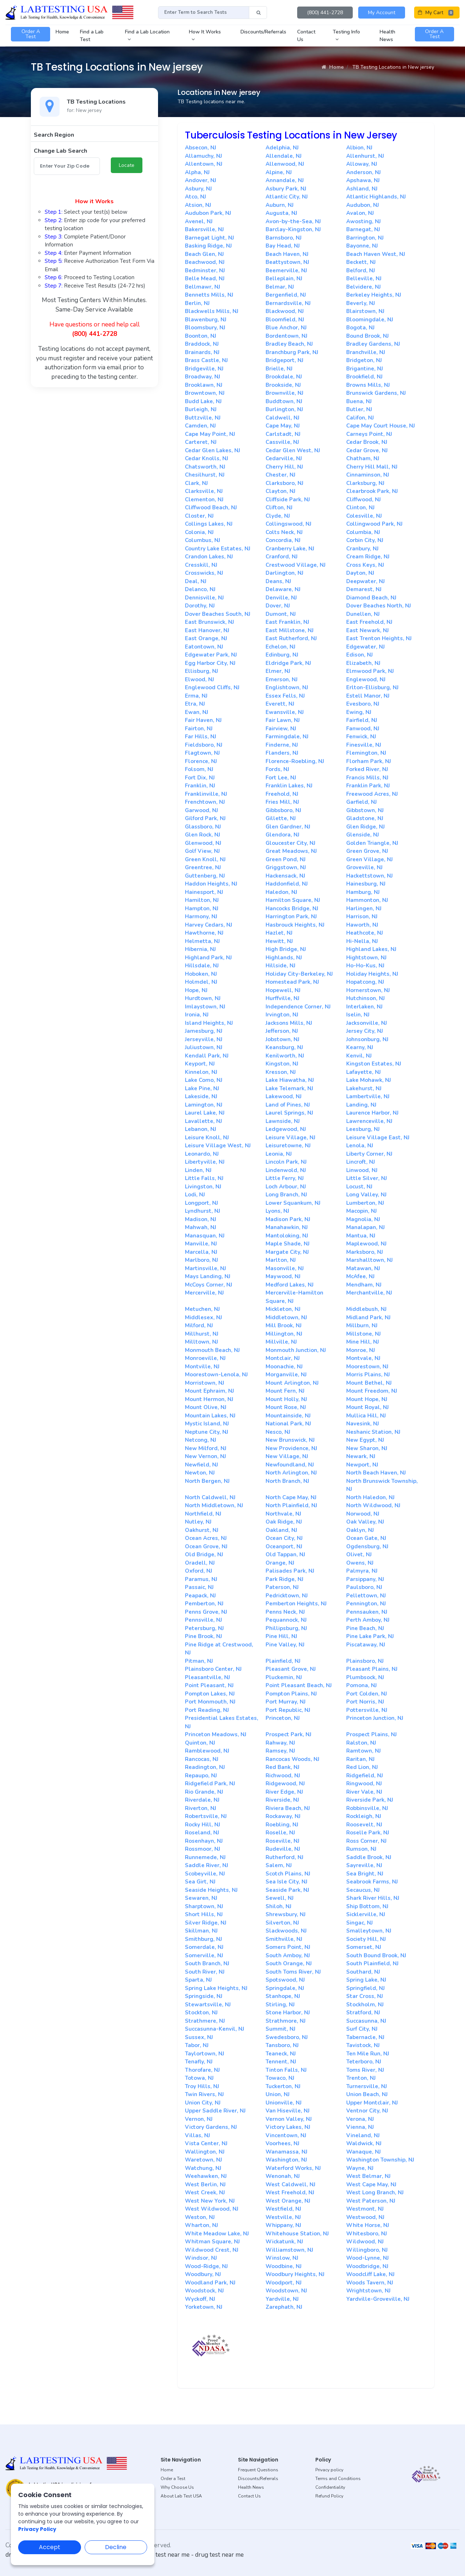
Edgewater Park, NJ (211, 654)
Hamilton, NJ (202, 900)
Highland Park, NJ (208, 957)
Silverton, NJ (282, 1922)
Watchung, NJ (203, 2168)
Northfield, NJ (203, 1513)
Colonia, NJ (199, 532)
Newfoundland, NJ (290, 1464)
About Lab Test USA (181, 2496)
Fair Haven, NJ (203, 720)
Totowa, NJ (199, 2078)
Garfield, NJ (361, 802)
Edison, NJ (359, 654)
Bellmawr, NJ (202, 286)
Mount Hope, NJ (366, 1399)
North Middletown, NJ (214, 1505)
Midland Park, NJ (368, 1317)
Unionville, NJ (284, 2102)
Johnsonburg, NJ (367, 1039)
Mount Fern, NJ (285, 1391)
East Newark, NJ (367, 630)
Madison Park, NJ (288, 1219)
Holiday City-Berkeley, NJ (299, 974)
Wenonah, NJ (283, 2176)
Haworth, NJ (362, 924)
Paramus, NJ (201, 1579)
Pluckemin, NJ (284, 1677)
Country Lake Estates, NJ (217, 548)
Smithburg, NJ (203, 1939)
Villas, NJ (197, 2135)
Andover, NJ (200, 180)
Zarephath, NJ (284, 2307)
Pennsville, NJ (203, 1620)
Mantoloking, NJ (287, 1235)
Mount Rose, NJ (286, 1407)
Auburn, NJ (280, 205)
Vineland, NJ (363, 2135)
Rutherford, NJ (284, 1857)
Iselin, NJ (357, 1014)
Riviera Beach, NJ (288, 1808)
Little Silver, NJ (366, 1178)
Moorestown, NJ (367, 1366)
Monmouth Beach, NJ (212, 1350)
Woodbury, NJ (203, 2274)
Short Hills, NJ (204, 1914)
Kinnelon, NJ (201, 1072)
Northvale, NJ (283, 1513)
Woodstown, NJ (286, 2290)
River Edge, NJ (284, 1791)
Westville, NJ (283, 2217)
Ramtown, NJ (363, 1750)
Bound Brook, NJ (367, 336)
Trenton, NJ (361, 2078)
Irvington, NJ (282, 1014)
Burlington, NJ (284, 409)
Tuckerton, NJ (283, 2086)
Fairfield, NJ (361, 720)
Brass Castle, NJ (206, 360)
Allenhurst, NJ (365, 156)
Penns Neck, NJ (285, 1612)
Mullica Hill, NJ (366, 1415)
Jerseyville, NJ (203, 1039)
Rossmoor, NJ (202, 1849)
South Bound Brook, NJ (376, 1955)
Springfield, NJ (365, 1988)
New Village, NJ (287, 1456)
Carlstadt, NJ (283, 434)
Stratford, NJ (363, 2012)
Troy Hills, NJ (202, 2086)
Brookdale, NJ (284, 376)
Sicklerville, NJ (365, 1914)
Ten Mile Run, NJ (367, 2053)
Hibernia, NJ (200, 949)
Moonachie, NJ (284, 1366)
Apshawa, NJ (363, 180)
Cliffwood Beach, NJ (211, 507)
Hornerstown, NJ (368, 990)
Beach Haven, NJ (287, 254)
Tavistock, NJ (363, 2045)
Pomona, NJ (361, 1685)
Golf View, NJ (202, 851)
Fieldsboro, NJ (203, 745)
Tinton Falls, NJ (286, 2070)
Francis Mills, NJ (367, 777)
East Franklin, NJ (287, 622)
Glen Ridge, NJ (365, 826)
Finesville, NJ (363, 745)
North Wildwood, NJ (373, 1505)
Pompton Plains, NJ (291, 1693)
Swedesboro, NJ (287, 2037)
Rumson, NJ (361, 1849)
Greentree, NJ (203, 867)
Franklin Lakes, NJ (289, 785)
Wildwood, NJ (365, 2241)
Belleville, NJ (363, 278)
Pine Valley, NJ (285, 1644)
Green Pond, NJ (286, 859)
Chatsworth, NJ (205, 466)
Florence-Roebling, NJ (295, 761)
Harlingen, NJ (363, 908)
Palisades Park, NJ (290, 1570)
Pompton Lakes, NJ (210, 1693)
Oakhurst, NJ (201, 1530)
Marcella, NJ (201, 1252)
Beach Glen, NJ (204, 254)
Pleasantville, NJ (207, 1677)
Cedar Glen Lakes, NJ (212, 450)
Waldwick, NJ (363, 2143)
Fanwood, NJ (362, 728)
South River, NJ (205, 1971)
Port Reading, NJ (207, 1710)
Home (333, 67)
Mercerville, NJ (204, 1292)
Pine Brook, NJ (203, 1636)
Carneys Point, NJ (369, 434)
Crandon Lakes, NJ (209, 556)
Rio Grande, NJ (204, 1791)
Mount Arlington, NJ (292, 1383)
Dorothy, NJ (200, 605)
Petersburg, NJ (204, 1628)
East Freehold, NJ (369, 622)
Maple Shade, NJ (288, 1243)
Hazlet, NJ (279, 932)
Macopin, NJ (361, 1211)
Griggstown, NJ (286, 867)
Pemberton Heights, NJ (296, 1603)
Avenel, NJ (199, 221)
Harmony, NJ (201, 916)
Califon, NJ (360, 417)
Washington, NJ (286, 2159)
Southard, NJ (363, 1971)
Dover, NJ (278, 605)
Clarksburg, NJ (365, 483)
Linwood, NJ (361, 1170)
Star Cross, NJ (364, 1996)
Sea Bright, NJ (364, 1873)
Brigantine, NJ (364, 368)
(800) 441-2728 (325, 12)
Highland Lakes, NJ (371, 949)
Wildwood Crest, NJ (211, 2250)
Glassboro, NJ (203, 826)
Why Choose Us (177, 2487)
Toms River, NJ (365, 2070)
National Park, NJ (288, 1423)
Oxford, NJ (198, 1570)
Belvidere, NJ (363, 286)
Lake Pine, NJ (202, 1088)
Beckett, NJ (361, 262)
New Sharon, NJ (366, 1448)
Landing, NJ (361, 1104)
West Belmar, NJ (368, 2176)
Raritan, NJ (360, 1759)
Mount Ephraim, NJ (209, 1391)
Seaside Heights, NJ (211, 1890)
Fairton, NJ (199, 728)
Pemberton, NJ (204, 1603)
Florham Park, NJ (368, 761)
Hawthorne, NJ (204, 932)
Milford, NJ (199, 1325)
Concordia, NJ (283, 540)
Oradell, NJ (200, 1562)
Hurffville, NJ (282, 998)
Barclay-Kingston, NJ (293, 229)
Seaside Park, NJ (287, 1890)
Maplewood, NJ (366, 1243)
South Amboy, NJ (288, 1955)
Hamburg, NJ (363, 892)
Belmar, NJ (280, 286)
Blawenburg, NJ (205, 319)
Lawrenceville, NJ (369, 1121)
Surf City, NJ (361, 2029)
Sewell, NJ (280, 1898)
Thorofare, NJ (202, 2070)
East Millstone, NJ (290, 630)
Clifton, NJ (279, 507)
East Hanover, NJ (207, 630)
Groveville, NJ (364, 867)
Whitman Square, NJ (212, 2241)
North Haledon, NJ (370, 1497)
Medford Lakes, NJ (290, 1284)
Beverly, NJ (360, 303)
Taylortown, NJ (204, 2053)
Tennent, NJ (281, 2061)
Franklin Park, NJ (368, 785)
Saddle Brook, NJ (368, 1857)
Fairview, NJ (281, 728)
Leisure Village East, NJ (377, 1137)
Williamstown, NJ (289, 2250)
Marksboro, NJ (364, 1252)
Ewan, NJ (196, 712)
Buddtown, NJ (284, 401)
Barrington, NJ (365, 237)
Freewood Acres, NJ (372, 794)
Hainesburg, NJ (365, 883)
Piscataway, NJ (365, 1644)
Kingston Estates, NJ (373, 1063)
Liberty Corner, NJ (369, 1153)
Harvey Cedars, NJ (208, 924)
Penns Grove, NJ (206, 1612)
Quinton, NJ (200, 1742)
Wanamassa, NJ (286, 2151)
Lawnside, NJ (283, 1121)
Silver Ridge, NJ (205, 1922)
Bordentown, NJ (286, 336)
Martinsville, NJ (205, 1268)
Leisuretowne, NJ (288, 1145)
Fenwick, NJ (361, 736)
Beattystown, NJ (287, 262)
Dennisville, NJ (204, 597)
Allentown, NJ (203, 164)
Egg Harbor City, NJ (210, 663)
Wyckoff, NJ (200, 2299)
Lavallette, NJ (203, 1121)
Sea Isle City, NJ (286, 1881)
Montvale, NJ (363, 1358)
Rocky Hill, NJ (202, 1824)
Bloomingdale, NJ (369, 319)
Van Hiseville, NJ (288, 2110)
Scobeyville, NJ (205, 1873)
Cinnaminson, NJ (367, 474)
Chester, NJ (280, 474)
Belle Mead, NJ (205, 278)
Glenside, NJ (362, 834)
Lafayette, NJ (363, 1072)
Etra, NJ (195, 703)
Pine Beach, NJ (365, 1628)
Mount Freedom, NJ (371, 1391)
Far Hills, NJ (200, 736)
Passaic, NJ (199, 1587)
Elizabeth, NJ (363, 663)
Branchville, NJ (365, 352)
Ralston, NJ (361, 1742)
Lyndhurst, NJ (202, 1211)
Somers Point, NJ (288, 1947)
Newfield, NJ (201, 1464)
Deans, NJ (278, 581)
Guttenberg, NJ (205, 875)
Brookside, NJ (283, 385)
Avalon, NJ (360, 213)
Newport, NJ (362, 1464)
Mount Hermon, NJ (209, 1399)
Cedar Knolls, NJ (206, 458)
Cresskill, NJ (201, 565)
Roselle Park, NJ (367, 1832)
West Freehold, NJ (290, 2192)
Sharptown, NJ (204, 1906)
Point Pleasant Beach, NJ (299, 1685)
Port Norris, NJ (365, 1701)
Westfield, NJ (283, 2208)
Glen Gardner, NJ (288, 826)
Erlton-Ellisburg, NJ (372, 687)
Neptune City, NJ (206, 1432)
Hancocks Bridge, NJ (292, 908)
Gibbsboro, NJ (283, 810)
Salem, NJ (279, 1865)
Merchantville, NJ (369, 1292)
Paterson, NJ (282, 1587)
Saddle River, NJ (206, 1865)
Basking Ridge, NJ (208, 245)
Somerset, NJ (363, 1947)
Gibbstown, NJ (365, 810)
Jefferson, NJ (282, 1031)
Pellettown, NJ (366, 1595)
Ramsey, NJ (280, 1750)
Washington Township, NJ (380, 2159)
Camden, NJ (200, 425)
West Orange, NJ (288, 2200)
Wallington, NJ (205, 2151)
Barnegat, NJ (363, 229)
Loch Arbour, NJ (286, 1186)
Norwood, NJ (362, 1513)
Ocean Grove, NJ (206, 1546)
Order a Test (173, 2478)
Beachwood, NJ (205, 262)
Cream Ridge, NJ (367, 556)
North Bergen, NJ (207, 1481)
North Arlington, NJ (291, 1472)
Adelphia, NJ (282, 147)
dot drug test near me (160, 2555)
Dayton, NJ (360, 573)
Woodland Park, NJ (210, 2282)
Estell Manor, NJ (367, 695)
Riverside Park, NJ (369, 1799)
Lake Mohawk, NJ (368, 1080)
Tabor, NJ (197, 2045)
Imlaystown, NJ (205, 1006)
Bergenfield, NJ (286, 294)
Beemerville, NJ (286, 270)
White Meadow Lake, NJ (217, 2233)
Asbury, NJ (198, 188)
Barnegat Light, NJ (209, 237)
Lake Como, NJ (203, 1080)
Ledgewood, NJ (286, 1129)
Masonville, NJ (285, 1268)
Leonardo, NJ (202, 1153)
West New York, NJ (210, 2200)
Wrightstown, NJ (368, 2290)
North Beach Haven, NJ (376, 1472)
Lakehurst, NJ (363, 1088)
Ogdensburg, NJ (367, 1546)
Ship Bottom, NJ (367, 1906)
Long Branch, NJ (286, 1194)
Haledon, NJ (281, 892)
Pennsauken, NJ (366, 1612)
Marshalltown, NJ (369, 1260)
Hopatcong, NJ (365, 982)
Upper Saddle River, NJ (215, 2110)
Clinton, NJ (360, 507)
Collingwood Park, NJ (374, 523)
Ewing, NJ (358, 712)
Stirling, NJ (280, 2004)
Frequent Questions (258, 2470)
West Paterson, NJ (370, 2200)
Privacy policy (329, 2470)
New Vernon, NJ (205, 1456)
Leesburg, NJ (363, 1129)
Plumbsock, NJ (365, 1677)
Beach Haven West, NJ (375, 254)
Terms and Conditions (338, 2478)
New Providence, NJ (291, 1448)
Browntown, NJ (205, 393)
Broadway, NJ (202, 376)
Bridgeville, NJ (204, 368)
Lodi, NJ (195, 1194)
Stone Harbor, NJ (288, 2012)
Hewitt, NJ (279, 941)
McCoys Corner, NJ (208, 1284)
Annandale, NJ (285, 180)
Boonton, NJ (200, 336)
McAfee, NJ (360, 1276)
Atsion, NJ (198, 205)
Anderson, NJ (363, 172)
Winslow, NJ (282, 2258)
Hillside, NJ (280, 965)
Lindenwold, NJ (286, 1170)
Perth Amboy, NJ (367, 1620)
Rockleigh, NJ (363, 1816)
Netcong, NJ (200, 1440)
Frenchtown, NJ (205, 802)
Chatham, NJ (362, 458)
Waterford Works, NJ (293, 2168)
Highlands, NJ (284, 957)
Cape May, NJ (283, 425)
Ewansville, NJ (285, 712)
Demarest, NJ (363, 589)
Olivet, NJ (359, 1554)
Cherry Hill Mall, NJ (371, 466)
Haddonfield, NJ (287, 883)
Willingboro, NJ (367, 2250)
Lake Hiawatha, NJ (290, 1080)
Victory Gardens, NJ (211, 2127)
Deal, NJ (195, 581)
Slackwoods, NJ (286, 1930)
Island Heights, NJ (209, 1023)
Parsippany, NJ (365, 1579)
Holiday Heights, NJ (372, 974)
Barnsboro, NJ (284, 237)
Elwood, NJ (199, 679)
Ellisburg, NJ (201, 671)
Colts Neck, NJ (284, 532)
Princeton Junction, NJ (374, 1718)
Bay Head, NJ (283, 245)
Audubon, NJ (362, 205)
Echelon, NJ (280, 646)
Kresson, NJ (281, 1072)
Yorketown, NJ (203, 2307)
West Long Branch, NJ (375, 2192)
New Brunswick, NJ (290, 1440)
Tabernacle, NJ (365, 2037)
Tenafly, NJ (199, 2061)
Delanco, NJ (200, 589)
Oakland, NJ (281, 1530)
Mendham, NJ (363, 1284)
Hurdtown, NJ (203, 998)
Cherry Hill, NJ (284, 466)
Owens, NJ (359, 1562)
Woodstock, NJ (204, 2290)
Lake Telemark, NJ (289, 1088)
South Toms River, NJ (293, 1971)
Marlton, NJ (281, 1260)
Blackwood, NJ (285, 311)
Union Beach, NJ (367, 2094)
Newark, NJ (360, 1456)
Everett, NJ (280, 703)
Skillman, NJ (201, 1930)
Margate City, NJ (287, 1252)
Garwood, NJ (201, 810)
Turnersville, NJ (366, 2086)
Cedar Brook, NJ (366, 442)
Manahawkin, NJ (287, 1227)
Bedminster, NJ (205, 270)
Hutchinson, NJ (365, 998)
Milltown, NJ (201, 1341)
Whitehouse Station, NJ (297, 2233)
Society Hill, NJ (366, 1939)
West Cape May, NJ (371, 2184)
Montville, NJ (202, 1366)
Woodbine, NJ (284, 2266)
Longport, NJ (201, 1203)
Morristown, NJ (204, 1383)
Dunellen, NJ (363, 614)
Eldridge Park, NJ (288, 663)
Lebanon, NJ (200, 1129)
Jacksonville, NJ (366, 1023)
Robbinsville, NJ (367, 1808)
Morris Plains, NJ (368, 1374)
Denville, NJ (281, 597)
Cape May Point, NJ (210, 434)
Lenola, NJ (359, 1145)
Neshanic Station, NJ (373, 1432)
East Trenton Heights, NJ (379, 638)
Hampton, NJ (201, 908)
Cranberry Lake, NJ (290, 548)
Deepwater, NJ (365, 581)
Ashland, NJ (361, 188)
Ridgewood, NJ (285, 1783)
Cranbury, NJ (362, 548)
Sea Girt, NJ (200, 1881)
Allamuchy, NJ (203, 156)
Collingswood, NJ (288, 523)
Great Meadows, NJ (291, 851)
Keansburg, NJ (284, 1047)
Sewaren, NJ (201, 1898)
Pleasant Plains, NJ (371, 1669)
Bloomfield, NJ (285, 319)
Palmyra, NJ (361, 1570)
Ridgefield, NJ (364, 1775)
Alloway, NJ (361, 164)
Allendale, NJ (284, 156)
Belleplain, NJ (284, 278)
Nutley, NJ (198, 1521)
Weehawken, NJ (206, 2176)
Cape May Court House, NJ (380, 425)
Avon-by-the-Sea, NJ (293, 221)
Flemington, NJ (366, 753)
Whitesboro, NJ (366, 2233)
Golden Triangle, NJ (372, 843)
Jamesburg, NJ (203, 1031)
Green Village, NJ (369, 859)
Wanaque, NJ (363, 2151)
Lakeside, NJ (201, 1096)
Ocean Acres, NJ (206, 1538)
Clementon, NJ (204, 499)
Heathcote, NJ (364, 932)
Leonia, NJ (279, 1153)
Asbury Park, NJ (286, 188)
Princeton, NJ (283, 1718)
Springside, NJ (203, 1996)
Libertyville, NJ (205, 1161)
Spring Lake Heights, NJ (216, 1988)
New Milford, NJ (205, 1448)
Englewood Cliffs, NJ (212, 687)
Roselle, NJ (280, 1832)
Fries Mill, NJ (282, 802)
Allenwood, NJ (285, 164)
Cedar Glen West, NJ (293, 450)
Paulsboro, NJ (364, 1587)
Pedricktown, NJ (287, 1595)
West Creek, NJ (205, 2192)
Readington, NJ (205, 1767)
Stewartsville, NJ (208, 2004)
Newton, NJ (200, 1472)
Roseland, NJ (202, 1832)
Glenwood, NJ (203, 843)
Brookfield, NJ (364, 376)
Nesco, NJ (278, 1432)
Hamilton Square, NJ (293, 900)
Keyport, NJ (200, 1063)
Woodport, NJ (284, 2282)
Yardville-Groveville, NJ (377, 2299)
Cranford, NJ (282, 556)
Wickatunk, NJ (284, 2241)
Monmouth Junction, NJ (296, 1350)
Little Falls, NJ (204, 1178)
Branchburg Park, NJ (292, 352)
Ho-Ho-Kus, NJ (365, 965)
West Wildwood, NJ (211, 2208)
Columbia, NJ (363, 532)
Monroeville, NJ (205, 1358)
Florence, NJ (201, 761)
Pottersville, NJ (366, 1710)
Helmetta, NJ (202, 941)
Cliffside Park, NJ (288, 499)
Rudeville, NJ (283, 1849)
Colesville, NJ (364, 515)
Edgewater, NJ (365, 646)
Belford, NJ (360, 270)
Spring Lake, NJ (366, 1979)
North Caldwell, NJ (210, 1497)
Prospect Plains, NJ (371, 1734)
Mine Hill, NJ (362, 1341)
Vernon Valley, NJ (289, 2119)
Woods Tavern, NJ (369, 2282)
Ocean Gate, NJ (366, 1538)
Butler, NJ (359, 409)
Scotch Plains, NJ (288, 1873)
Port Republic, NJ (288, 1710)
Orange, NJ (280, 1562)
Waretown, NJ (203, 2159)
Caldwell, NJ (282, 417)
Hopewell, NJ (283, 990)
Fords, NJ (277, 769)
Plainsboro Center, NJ (213, 1669)
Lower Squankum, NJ (293, 1203)
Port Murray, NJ (286, 1701)
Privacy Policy (37, 2529)
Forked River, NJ (367, 769)
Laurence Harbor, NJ (372, 1112)
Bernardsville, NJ (288, 303)
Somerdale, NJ (204, 1947)
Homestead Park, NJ (292, 982)
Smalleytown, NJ (368, 1930)
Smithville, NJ (284, 1939)
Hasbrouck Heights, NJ (295, 924)
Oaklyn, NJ (360, 1530)
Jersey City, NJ (364, 1031)
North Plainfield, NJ (291, 1505)
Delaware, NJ (283, 589)
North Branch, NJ (287, 1481)
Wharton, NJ (201, 2225)
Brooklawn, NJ (203, 385)
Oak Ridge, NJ (284, 1521)
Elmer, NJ (278, 671)
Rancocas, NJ (201, 1759)
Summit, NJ (280, 2029)
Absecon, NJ (200, 147)
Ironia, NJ (197, 1014)
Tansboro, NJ (282, 2045)
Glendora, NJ (282, 834)
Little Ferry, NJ (285, 1178)
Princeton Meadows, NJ (215, 1734)
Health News (251, 2487)
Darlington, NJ (284, 573)
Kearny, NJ (359, 1047)
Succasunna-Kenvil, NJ (214, 2029)
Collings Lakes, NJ (208, 523)
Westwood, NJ (365, 2217)
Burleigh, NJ (201, 409)
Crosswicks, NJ (204, 573)
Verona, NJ (360, 2119)
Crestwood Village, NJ (296, 565)
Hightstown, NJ (366, 957)
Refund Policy (329, 2496)
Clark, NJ (196, 483)
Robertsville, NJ (206, 1816)
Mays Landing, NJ (207, 1276)
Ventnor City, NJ (367, 2110)
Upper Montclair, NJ (372, 2102)
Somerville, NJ (204, 1955)
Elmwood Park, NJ (370, 671)
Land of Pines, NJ (288, 1104)
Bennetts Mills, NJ (209, 294)
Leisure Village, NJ (290, 1137)
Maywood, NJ (283, 1276)
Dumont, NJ (281, 614)
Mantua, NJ (360, 1235)
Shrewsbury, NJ (286, 1914)
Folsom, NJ (199, 769)
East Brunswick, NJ (209, 622)
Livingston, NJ (203, 1186)
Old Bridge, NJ (204, 1554)
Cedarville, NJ (284, 458)
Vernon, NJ (199, 2119)
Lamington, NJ (203, 1104)
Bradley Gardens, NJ (373, 344)
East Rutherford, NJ (291, 638)
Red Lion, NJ (362, 1767)
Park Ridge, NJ (284, 1579)
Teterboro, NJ (363, 2061)
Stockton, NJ (201, 2012)
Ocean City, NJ (284, 1538)
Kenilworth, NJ (285, 1055)
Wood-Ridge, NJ (206, 2266)
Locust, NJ (359, 1186)
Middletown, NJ (286, 1317)
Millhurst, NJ (201, 1333)
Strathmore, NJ (286, 2021)
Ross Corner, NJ (366, 1841)
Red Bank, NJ (282, 1767)
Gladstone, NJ (364, 818)
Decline (115, 2547)
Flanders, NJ (282, 753)
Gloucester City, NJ (290, 843)
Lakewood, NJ (284, 1096)
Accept (49, 2547)
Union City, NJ (203, 2102)
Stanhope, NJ (283, 1996)
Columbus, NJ (202, 540)
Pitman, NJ (199, 1661)
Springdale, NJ (285, 1988)
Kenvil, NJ (359, 1055)
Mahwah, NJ (200, 1227)
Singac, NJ (359, 1922)
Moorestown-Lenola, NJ (216, 1374)
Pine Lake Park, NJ (370, 1636)
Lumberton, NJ (365, 1203)
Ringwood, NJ (364, 1783)
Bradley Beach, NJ (289, 344)
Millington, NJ (284, 1333)
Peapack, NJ (200, 1595)
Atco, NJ (195, 196)
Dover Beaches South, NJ (217, 614)
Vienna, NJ (360, 2127)
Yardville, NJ (282, 2299)
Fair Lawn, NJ (283, 720)
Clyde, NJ (278, 515)
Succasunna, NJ (366, 2021)
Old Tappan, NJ (285, 1554)
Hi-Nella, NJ (362, 941)
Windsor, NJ (201, 2258)
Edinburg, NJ (282, 654)
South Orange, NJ (289, 1963)
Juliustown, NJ (203, 1047)
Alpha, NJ (197, 172)
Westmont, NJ (365, 2208)
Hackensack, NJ (285, 875)
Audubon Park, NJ (208, 213)
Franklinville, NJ (206, 794)
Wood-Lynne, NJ (367, 2258)
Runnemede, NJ (205, 1857)
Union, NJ (278, 2094)
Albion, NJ (359, 147)
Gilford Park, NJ (205, 818)
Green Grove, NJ (367, 851)
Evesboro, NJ (362, 703)
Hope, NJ (196, 990)
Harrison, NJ (361, 916)
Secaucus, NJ (363, 1890)
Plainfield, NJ (283, 1661)
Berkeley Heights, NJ (373, 294)
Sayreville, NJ (364, 1865)
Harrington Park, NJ (291, 916)
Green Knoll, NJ (205, 859)
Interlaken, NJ (364, 1006)
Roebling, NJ (282, 1824)
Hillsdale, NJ (202, 965)
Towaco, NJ (280, 2078)
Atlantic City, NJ (287, 196)
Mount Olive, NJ (205, 1407)
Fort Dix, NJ (200, 777)
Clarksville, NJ (204, 491)
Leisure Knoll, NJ (207, 1137)
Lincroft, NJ (360, 1161)
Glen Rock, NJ (202, 834)
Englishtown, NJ (287, 687)
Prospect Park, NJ (288, 1734)
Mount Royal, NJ (367, 1407)
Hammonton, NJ (367, 900)
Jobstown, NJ (282, 1039)
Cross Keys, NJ (365, 565)
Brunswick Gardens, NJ (376, 393)
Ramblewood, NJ (207, 1750)
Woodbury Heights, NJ (295, 2274)
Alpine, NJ (279, 172)
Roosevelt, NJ (364, 1824)
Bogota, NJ (360, 327)
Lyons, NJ (277, 1211)
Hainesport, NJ (204, 892)
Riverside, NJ (282, 1799)
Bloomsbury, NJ (205, 327)
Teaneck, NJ (281, 2053)
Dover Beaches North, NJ (378, 605)
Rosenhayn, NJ (204, 1841)
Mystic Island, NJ (207, 1423)
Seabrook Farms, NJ (372, 1881)
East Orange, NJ (206, 638)
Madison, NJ (200, 1219)
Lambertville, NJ (367, 1096)
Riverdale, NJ (202, 1799)
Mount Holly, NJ (286, 1399)
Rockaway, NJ (283, 1816)
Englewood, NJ (365, 679)
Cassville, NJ (282, 442)
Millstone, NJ (363, 1333)
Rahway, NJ (280, 1742)
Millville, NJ (281, 1341)
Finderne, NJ (282, 745)
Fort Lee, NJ (281, 777)
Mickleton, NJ (283, 1309)
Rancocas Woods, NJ (292, 1759)
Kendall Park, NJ (207, 1055)
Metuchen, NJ (202, 1309)
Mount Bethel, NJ (369, 1383)
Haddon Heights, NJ (211, 883)
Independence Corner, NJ (298, 1006)
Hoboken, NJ (201, 974)
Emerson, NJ (282, 679)
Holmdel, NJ (201, 982)
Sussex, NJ (199, 2037)
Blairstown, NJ (365, 311)
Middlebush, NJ (366, 1309)
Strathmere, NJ (205, 2021)
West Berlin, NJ (205, 2184)
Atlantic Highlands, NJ (376, 196)
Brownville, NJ (284, 393)
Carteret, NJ (201, 442)
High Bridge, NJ (286, 949)
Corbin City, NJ (364, 540)
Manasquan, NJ (205, 1235)
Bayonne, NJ (362, 245)
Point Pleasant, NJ (209, 1685)
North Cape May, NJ (291, 1497)
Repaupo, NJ (201, 1775)
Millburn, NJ (361, 1325)
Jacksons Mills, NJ (289, 1023)
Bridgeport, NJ (284, 360)
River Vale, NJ (364, 1791)
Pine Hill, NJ (281, 1636)
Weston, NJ (200, 2217)
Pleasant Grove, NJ (291, 1669)
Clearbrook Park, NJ (372, 491)
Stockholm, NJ (365, 2004)
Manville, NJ (201, 1243)
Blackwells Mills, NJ (211, 311)
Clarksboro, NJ (284, 483)
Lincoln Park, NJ (286, 1161)
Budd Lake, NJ (203, 401)
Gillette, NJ (281, 818)
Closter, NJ (199, 515)
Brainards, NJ (202, 352)
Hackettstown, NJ (369, 875)
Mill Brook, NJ (284, 1325)
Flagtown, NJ (202, 753)
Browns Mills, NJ (368, 385)
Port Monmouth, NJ (210, 1701)
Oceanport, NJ (284, 1546)
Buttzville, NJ (203, 417)
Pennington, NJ (366, 1603)
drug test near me (219, 2555)
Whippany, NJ (283, 2225)
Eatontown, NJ (204, 646)
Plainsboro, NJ (365, 1661)
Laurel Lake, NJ (205, 1112)
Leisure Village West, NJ (218, 1145)
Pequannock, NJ (286, 1620)
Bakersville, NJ (204, 229)
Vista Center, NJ (206, 2143)
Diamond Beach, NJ (371, 597)
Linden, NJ (198, 1170)
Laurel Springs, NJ (289, 1112)
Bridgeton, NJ (364, 360)
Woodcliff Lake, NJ (370, 2274)
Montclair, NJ (283, 1358)
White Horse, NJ (367, 2225)
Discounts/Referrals (258, 2478)
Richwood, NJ (283, 1775)
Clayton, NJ (280, 491)
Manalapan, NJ (365, 1227)
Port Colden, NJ (366, 1693)
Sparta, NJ (198, 1979)
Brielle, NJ (279, 368)
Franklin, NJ (200, 785)
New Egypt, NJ (365, 1440)
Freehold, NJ (282, 794)
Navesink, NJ (362, 1423)
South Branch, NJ (207, 1963)
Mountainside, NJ (288, 1415)
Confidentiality (330, 2487)
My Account (381, 12)
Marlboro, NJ (201, 1260)
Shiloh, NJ (278, 1906)
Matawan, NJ (363, 1268)
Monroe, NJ (360, 1350)
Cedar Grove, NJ (367, 450)
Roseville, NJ (282, 1841)
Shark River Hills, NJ (372, 1898)
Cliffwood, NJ (363, 499)
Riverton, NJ (200, 1808)
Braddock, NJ (202, 344)
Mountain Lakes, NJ (210, 1415)
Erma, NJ (196, 695)
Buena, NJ (359, 401)
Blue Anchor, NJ (286, 327)
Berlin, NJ (197, 303)
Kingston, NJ (282, 1063)
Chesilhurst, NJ (205, 474)
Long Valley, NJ (366, 1194)
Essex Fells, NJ (285, 695)
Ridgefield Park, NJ (210, 1783)
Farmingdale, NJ (287, 736)
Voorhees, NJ (282, 2143)
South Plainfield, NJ (372, 1963)
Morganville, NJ (286, 1374)
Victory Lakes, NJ (288, 2127)
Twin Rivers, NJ (204, 2094)
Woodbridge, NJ (367, 2266)
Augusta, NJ (281, 213)
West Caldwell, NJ (290, 2184)
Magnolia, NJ (363, 1219)
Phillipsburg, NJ (286, 1628)
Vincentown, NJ (286, 2135)
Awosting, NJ (363, 221)
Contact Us (249, 2496)
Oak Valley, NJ (365, 1521)
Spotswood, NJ (285, 1979)
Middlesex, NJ (203, 1317)
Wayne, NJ (359, 2168)
